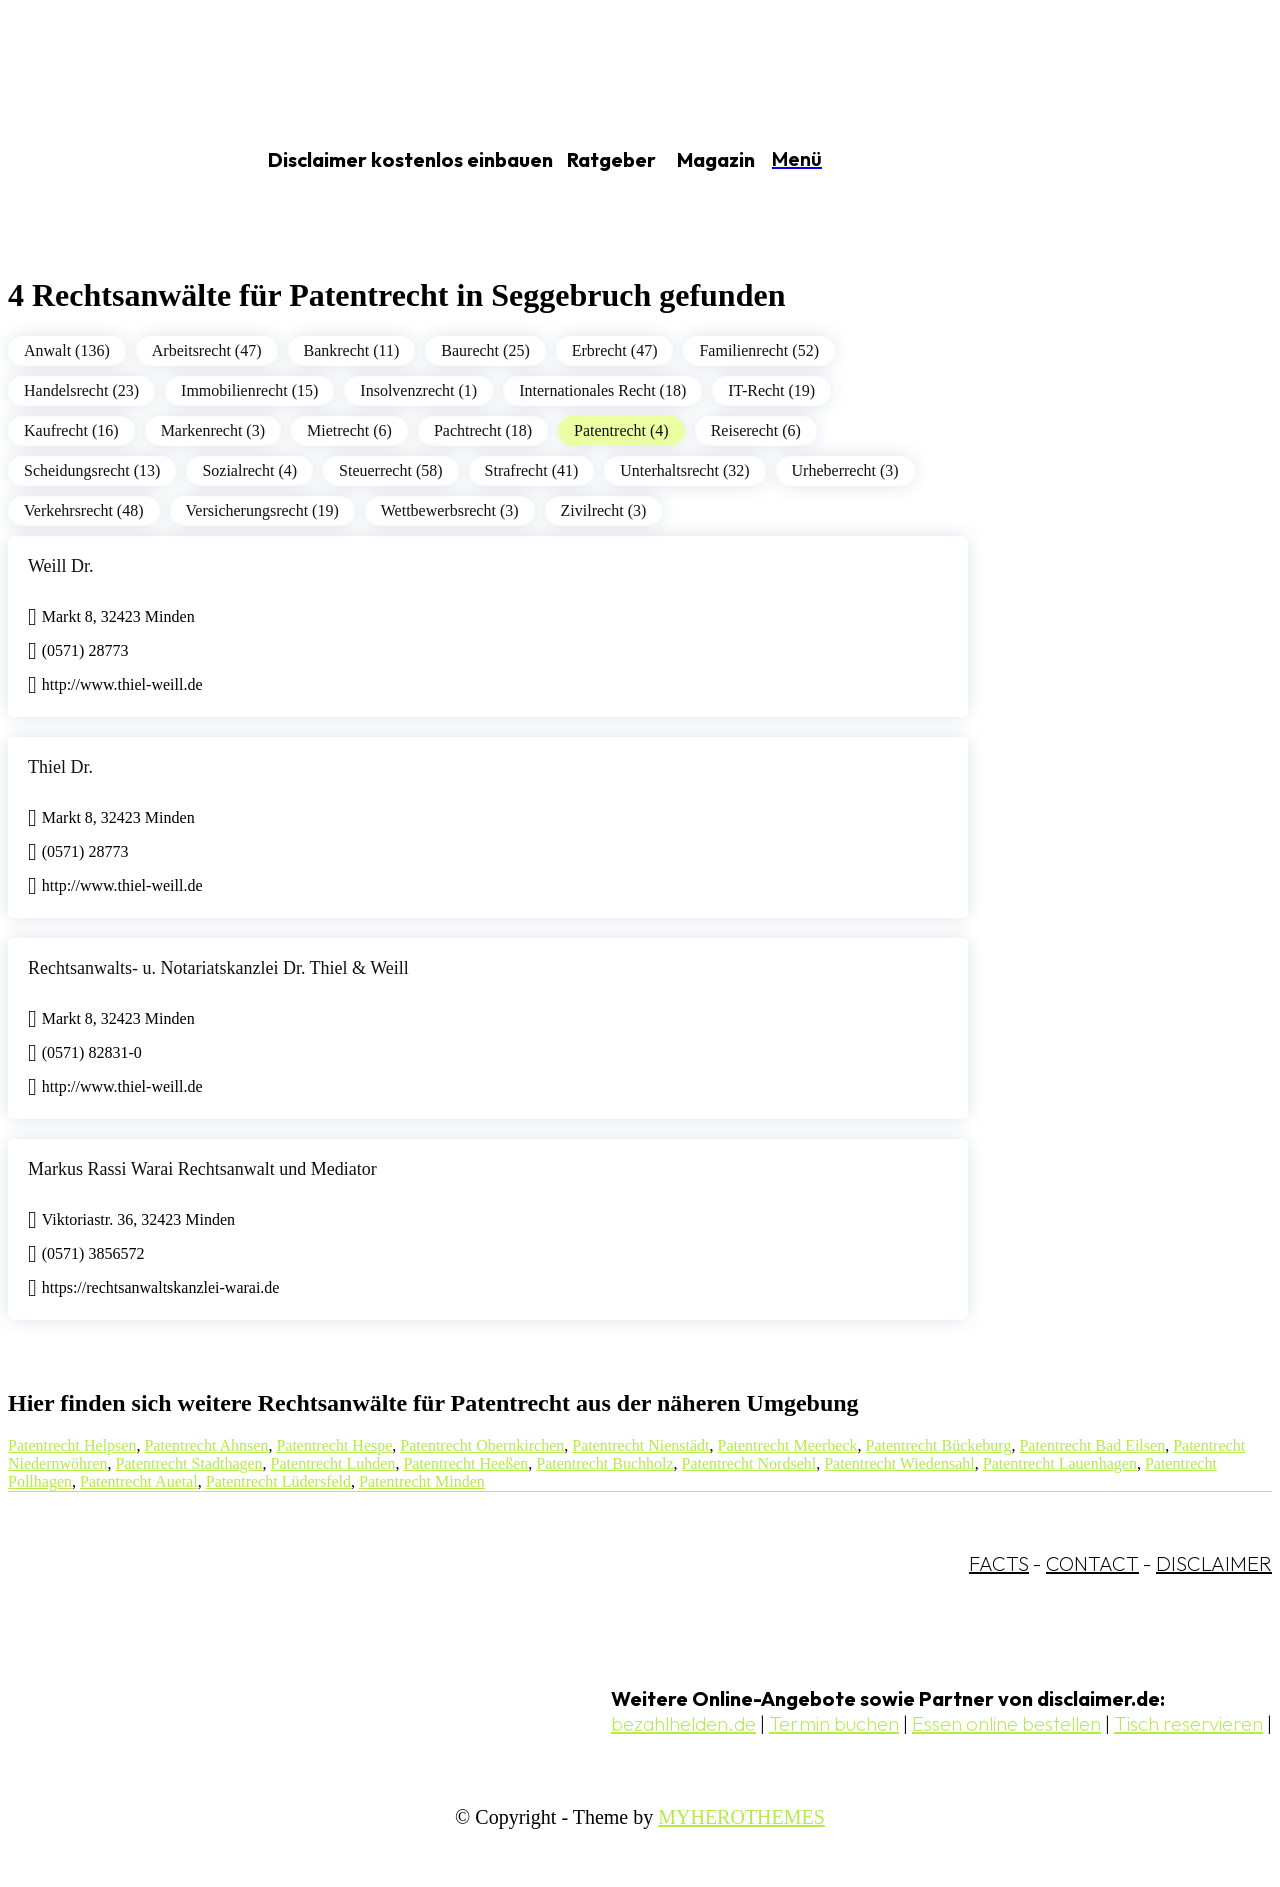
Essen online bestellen (1006, 1723)
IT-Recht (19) (771, 390)
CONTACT (1092, 1563)
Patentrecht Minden (422, 1481)
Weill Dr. (61, 566)
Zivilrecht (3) (604, 510)
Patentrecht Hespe (334, 1445)
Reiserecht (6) (756, 430)
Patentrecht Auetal (139, 1481)
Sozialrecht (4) (249, 470)
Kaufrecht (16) (71, 430)
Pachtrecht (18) (483, 430)
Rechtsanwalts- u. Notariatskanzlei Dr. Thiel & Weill (218, 968)
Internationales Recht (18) (602, 390)
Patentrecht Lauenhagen (1060, 1463)
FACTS (999, 1563)
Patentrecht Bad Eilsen (1092, 1445)
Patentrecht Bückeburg (939, 1445)
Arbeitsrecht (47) (207, 350)
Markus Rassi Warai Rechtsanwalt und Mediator (202, 1169)
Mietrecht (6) (349, 430)
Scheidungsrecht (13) (92, 470)
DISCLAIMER (1214, 1563)
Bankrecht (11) (352, 350)
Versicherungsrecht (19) (262, 510)
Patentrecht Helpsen (72, 1445)
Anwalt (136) (67, 350)
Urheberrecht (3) (845, 470)
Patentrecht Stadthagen (189, 1463)
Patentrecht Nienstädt (640, 1445)
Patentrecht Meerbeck (788, 1445)
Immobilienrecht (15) (249, 390)
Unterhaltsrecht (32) (684, 470)
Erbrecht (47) (615, 350)
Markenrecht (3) (213, 430)
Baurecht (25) (485, 350)
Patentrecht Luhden (333, 1463)
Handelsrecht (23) (81, 390)
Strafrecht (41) (532, 470)
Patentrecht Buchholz (604, 1463)
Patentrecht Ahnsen (206, 1445)
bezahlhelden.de (683, 1723)
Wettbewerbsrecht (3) (450, 510)
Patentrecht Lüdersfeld (278, 1481)
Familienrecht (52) (759, 350)
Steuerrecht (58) (391, 470)
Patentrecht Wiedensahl (899, 1463)
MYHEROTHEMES (741, 1817)
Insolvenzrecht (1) (418, 390)
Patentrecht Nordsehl (749, 1463)
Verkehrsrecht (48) (84, 510)
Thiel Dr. (60, 767)
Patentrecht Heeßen (465, 1463)
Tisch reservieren (1188, 1723)
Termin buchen (834, 1723)
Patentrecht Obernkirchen (482, 1445)
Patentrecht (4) (621, 430)
